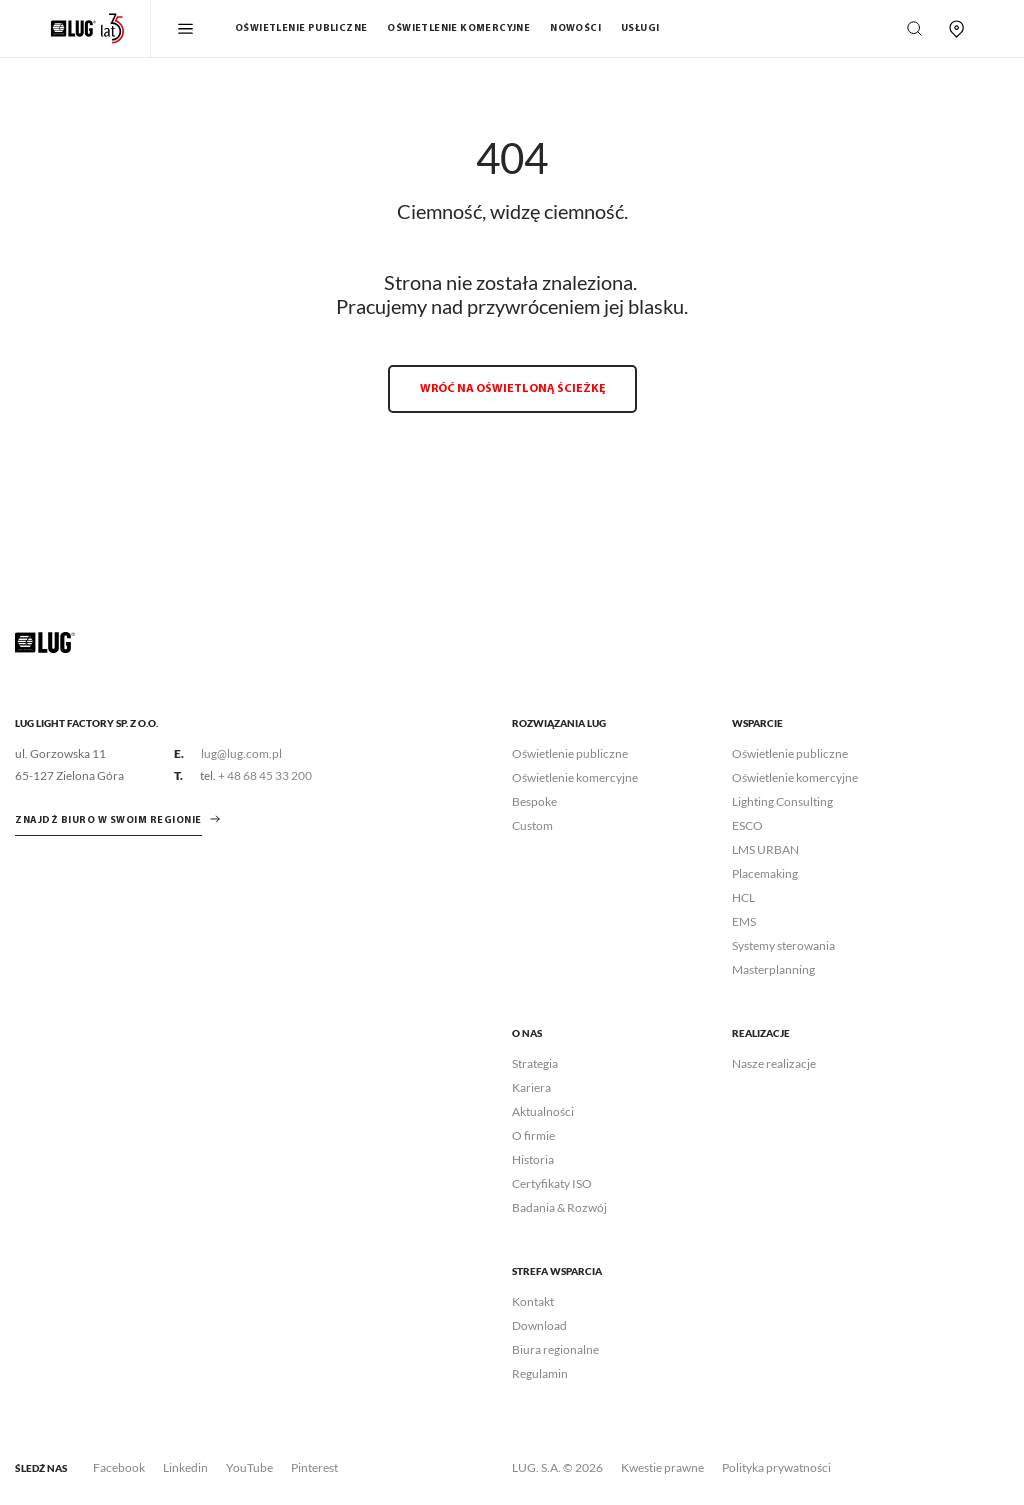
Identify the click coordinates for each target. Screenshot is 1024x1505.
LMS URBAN (765, 849)
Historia (533, 1159)
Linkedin (185, 1467)
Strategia (535, 1063)
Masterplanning (773, 969)
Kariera (531, 1087)
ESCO (747, 825)
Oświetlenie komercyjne (458, 28)
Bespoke (534, 801)
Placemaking (765, 873)
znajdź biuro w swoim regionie (108, 820)
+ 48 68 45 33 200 (265, 775)
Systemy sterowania (783, 945)
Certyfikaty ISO (552, 1183)
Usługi (640, 28)
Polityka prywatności (776, 1467)
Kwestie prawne (662, 1467)
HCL (743, 897)
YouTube (249, 1467)
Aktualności (543, 1111)
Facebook (119, 1467)
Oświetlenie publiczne (301, 28)
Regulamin (540, 1373)
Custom (532, 825)
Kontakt (533, 1301)
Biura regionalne (555, 1349)
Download (539, 1325)
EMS (744, 921)
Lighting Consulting (782, 801)
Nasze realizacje (774, 1063)
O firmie (533, 1135)
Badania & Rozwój (559, 1207)
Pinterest (314, 1467)
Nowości (575, 28)
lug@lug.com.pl (241, 753)
